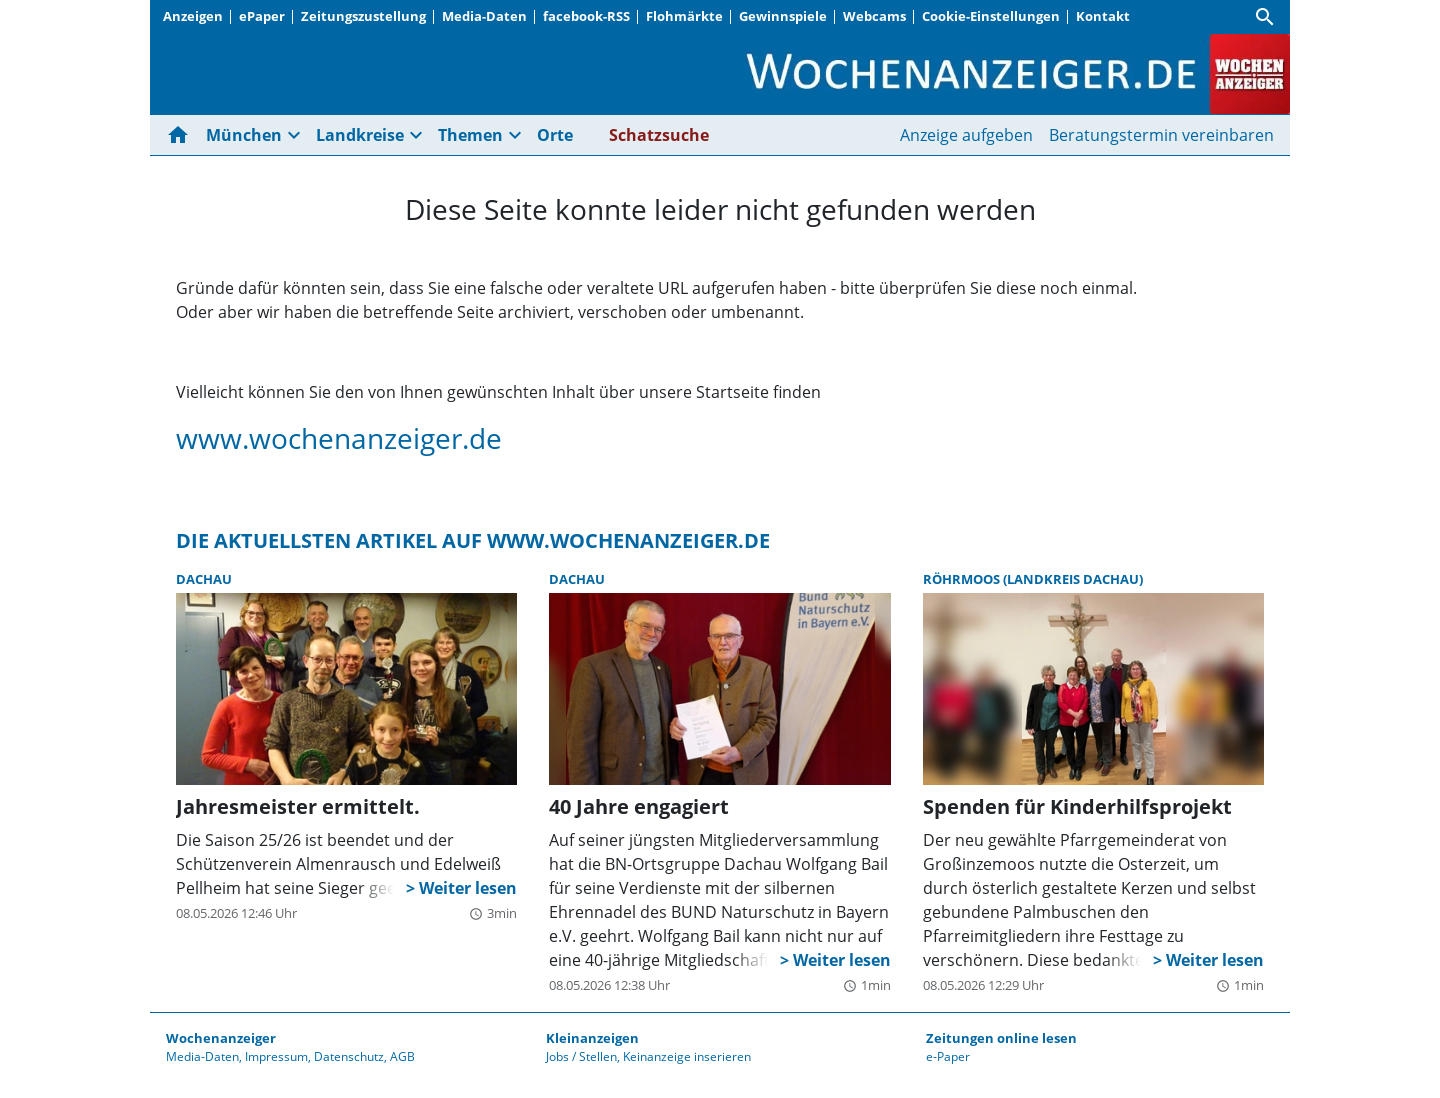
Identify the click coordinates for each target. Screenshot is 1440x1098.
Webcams (874, 16)
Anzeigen (193, 16)
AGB (402, 1056)
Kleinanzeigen (592, 1038)
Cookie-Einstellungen (991, 16)
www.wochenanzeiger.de (339, 438)
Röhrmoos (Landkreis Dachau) (1033, 579)
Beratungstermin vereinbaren (1161, 135)
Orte (555, 135)
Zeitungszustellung (363, 16)
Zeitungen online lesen (1001, 1038)
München (244, 135)
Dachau (204, 579)
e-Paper (948, 1056)
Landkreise (360, 135)
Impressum (276, 1056)
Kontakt (1103, 16)
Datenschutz (349, 1056)
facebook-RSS (586, 16)
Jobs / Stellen (581, 1056)
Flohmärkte (684, 16)
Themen (470, 135)
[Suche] (1265, 17)
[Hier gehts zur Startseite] (182, 135)
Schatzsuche (659, 135)
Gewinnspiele (783, 16)
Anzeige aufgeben (966, 135)
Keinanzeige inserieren (687, 1056)
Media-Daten (484, 16)
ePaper (262, 16)
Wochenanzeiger (221, 1038)
